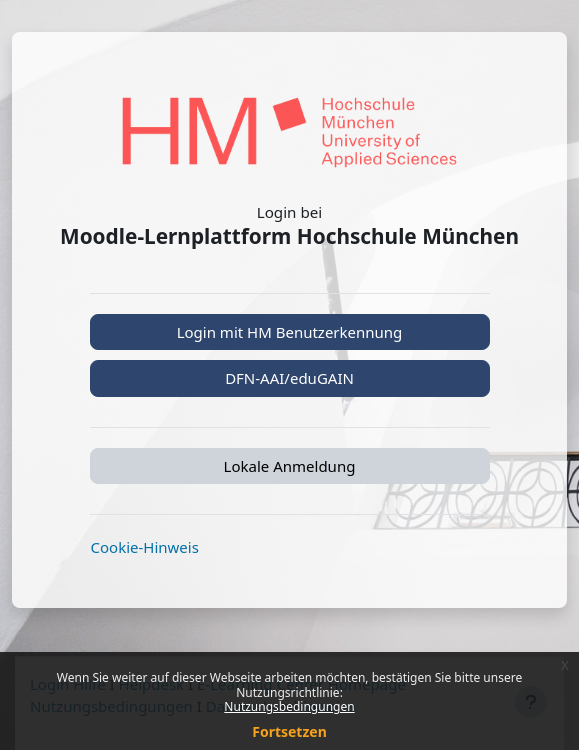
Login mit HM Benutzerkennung (290, 332)
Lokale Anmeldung (290, 466)
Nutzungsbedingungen (289, 706)
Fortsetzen (289, 731)
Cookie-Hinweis (145, 547)
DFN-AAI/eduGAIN (289, 378)
